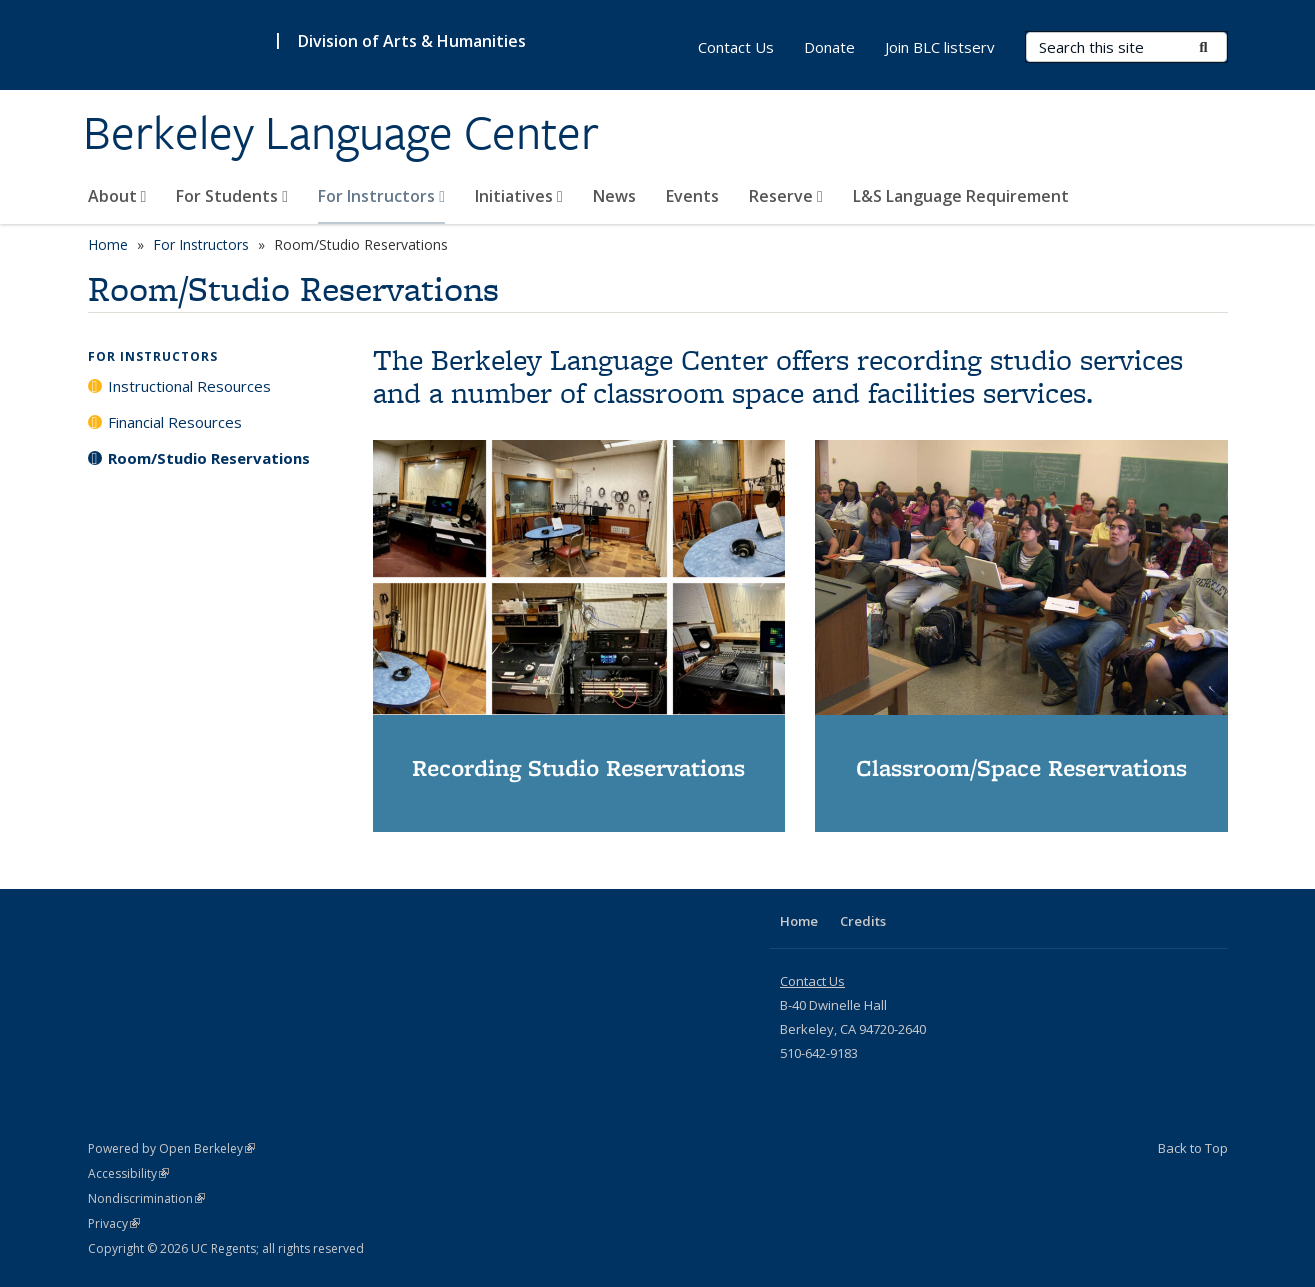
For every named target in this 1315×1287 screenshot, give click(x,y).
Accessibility (128, 1173)
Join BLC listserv (940, 47)
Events (692, 196)
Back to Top (1193, 1148)
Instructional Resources (189, 386)
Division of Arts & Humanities (412, 41)
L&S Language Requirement (961, 196)
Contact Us (736, 47)
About (117, 196)
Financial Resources (175, 422)
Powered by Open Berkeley (171, 1148)
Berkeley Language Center (341, 133)
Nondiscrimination (146, 1198)
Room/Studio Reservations (209, 458)
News (614, 196)
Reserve (786, 196)
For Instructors (381, 196)
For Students (232, 196)
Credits (863, 921)
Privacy (114, 1223)
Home (108, 244)
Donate (829, 47)
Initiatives (519, 196)
